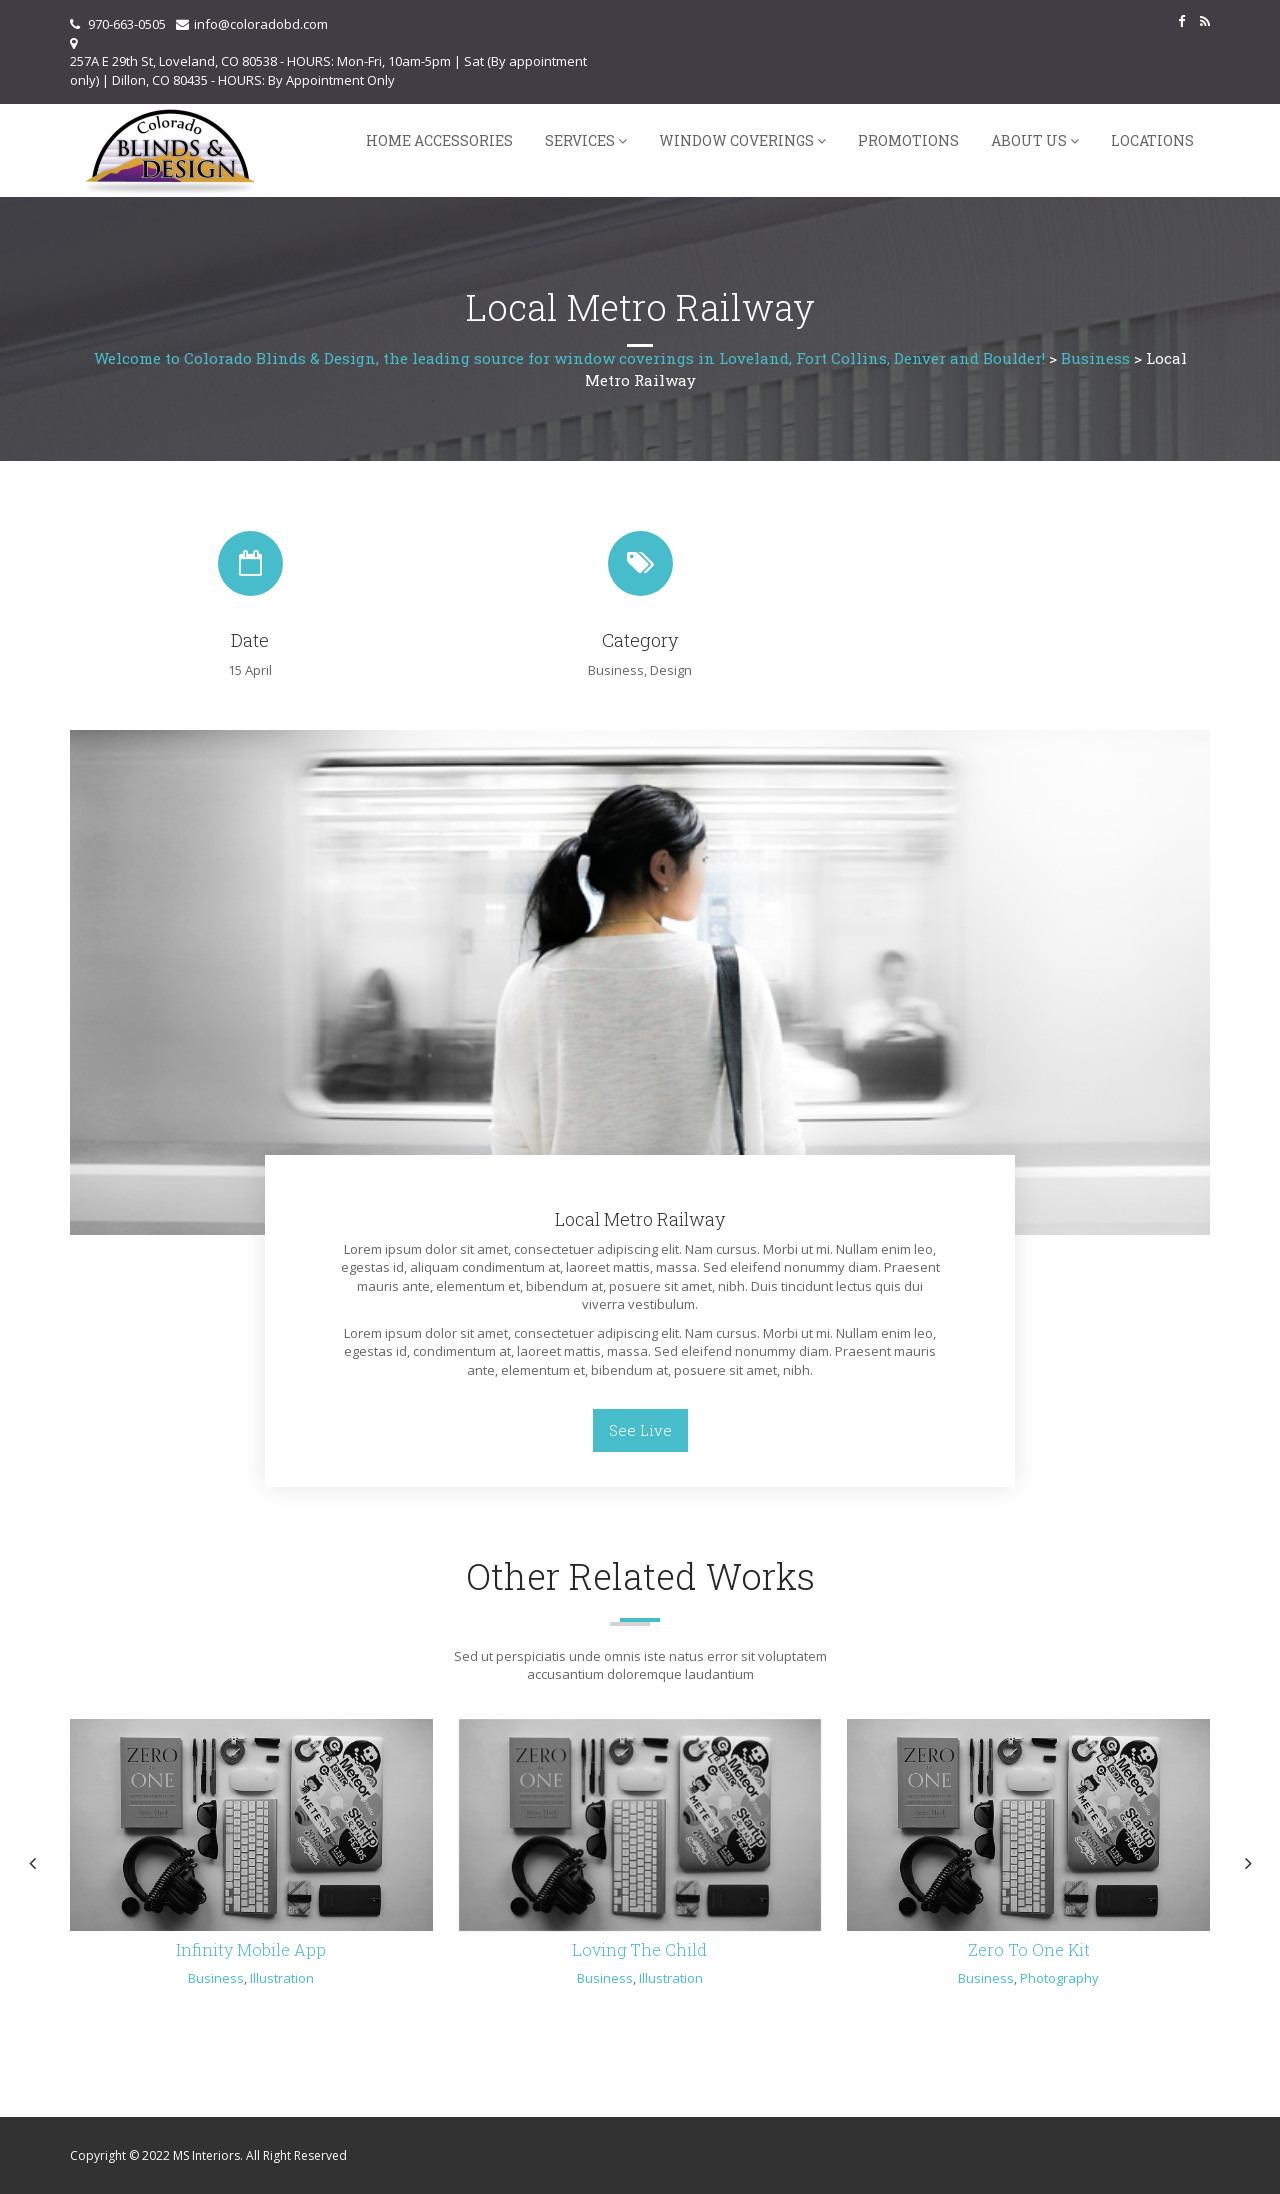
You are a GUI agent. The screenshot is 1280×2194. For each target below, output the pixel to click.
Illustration (282, 1978)
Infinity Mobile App (251, 1949)
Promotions (908, 140)
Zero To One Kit (1029, 1949)
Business (616, 670)
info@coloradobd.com (261, 24)
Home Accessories (439, 140)
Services (580, 140)
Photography (1059, 1978)
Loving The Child (639, 1949)
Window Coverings (736, 140)
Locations (1152, 140)
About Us (1029, 140)
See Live (640, 1430)
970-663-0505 (127, 24)
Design (671, 670)
